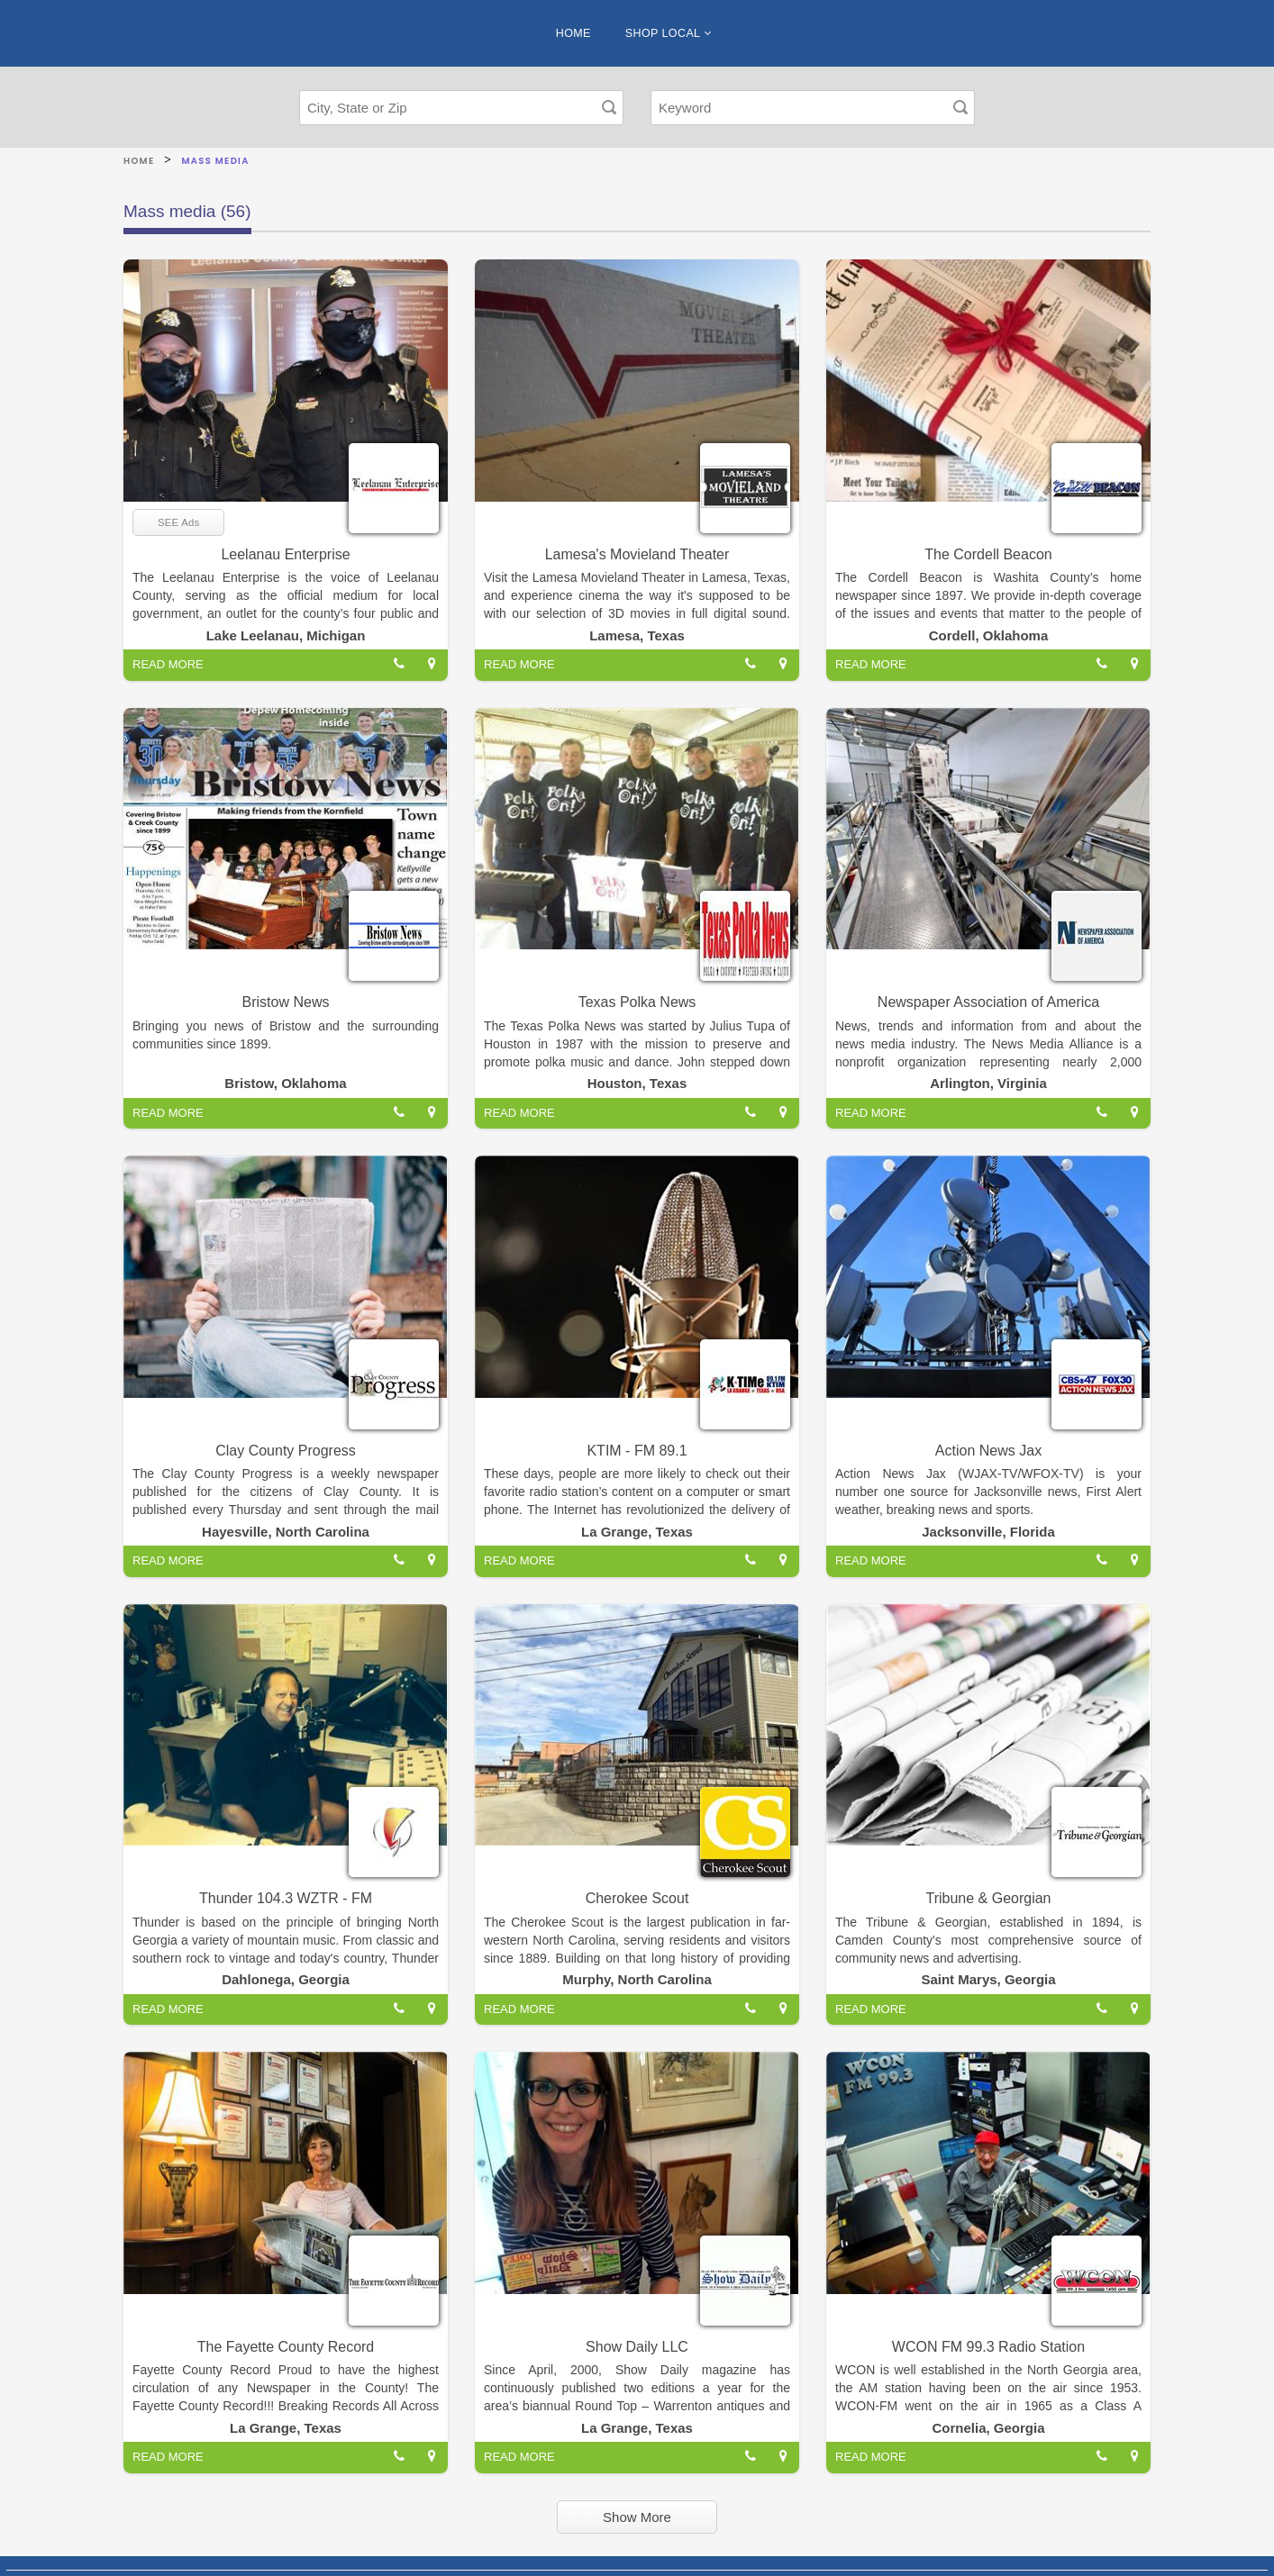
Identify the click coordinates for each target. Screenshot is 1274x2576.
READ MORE (168, 664)
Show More (637, 2517)
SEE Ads (178, 522)
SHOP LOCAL (668, 33)
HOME (573, 33)
